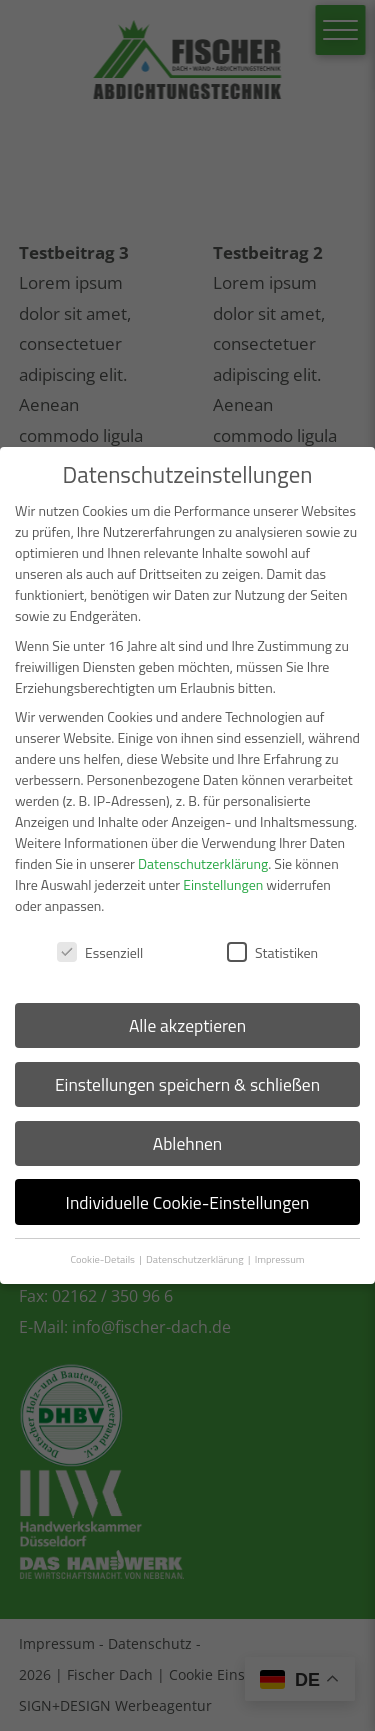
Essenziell (100, 952)
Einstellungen (223, 884)
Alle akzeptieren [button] (187, 1025)
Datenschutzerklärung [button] (196, 1259)
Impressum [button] (280, 1259)
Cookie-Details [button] (103, 1259)
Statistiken (272, 952)
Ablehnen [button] (188, 1143)
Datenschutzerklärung (203, 863)
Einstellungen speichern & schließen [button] (187, 1084)
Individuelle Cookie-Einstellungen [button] (188, 1202)
